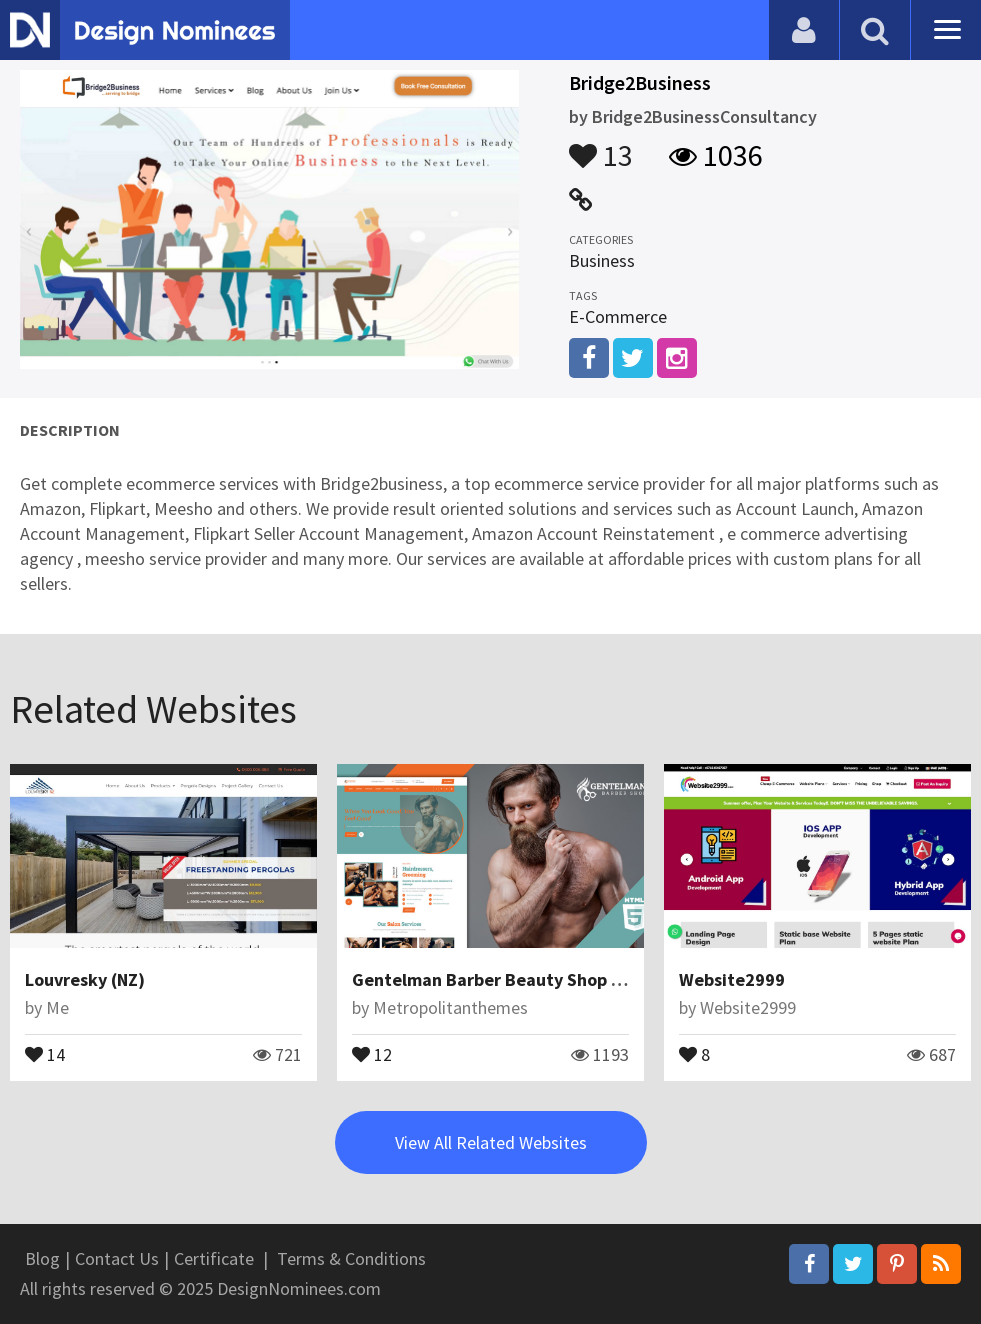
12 (372, 1053)
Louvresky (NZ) (85, 979)
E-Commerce (618, 316)
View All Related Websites (491, 1142)
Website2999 (732, 979)
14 (45, 1053)
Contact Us (117, 1258)
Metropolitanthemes (450, 1007)
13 (601, 146)
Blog (42, 1258)
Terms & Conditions (351, 1258)
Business (602, 260)
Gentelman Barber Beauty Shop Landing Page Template (576, 979)
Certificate (214, 1258)
